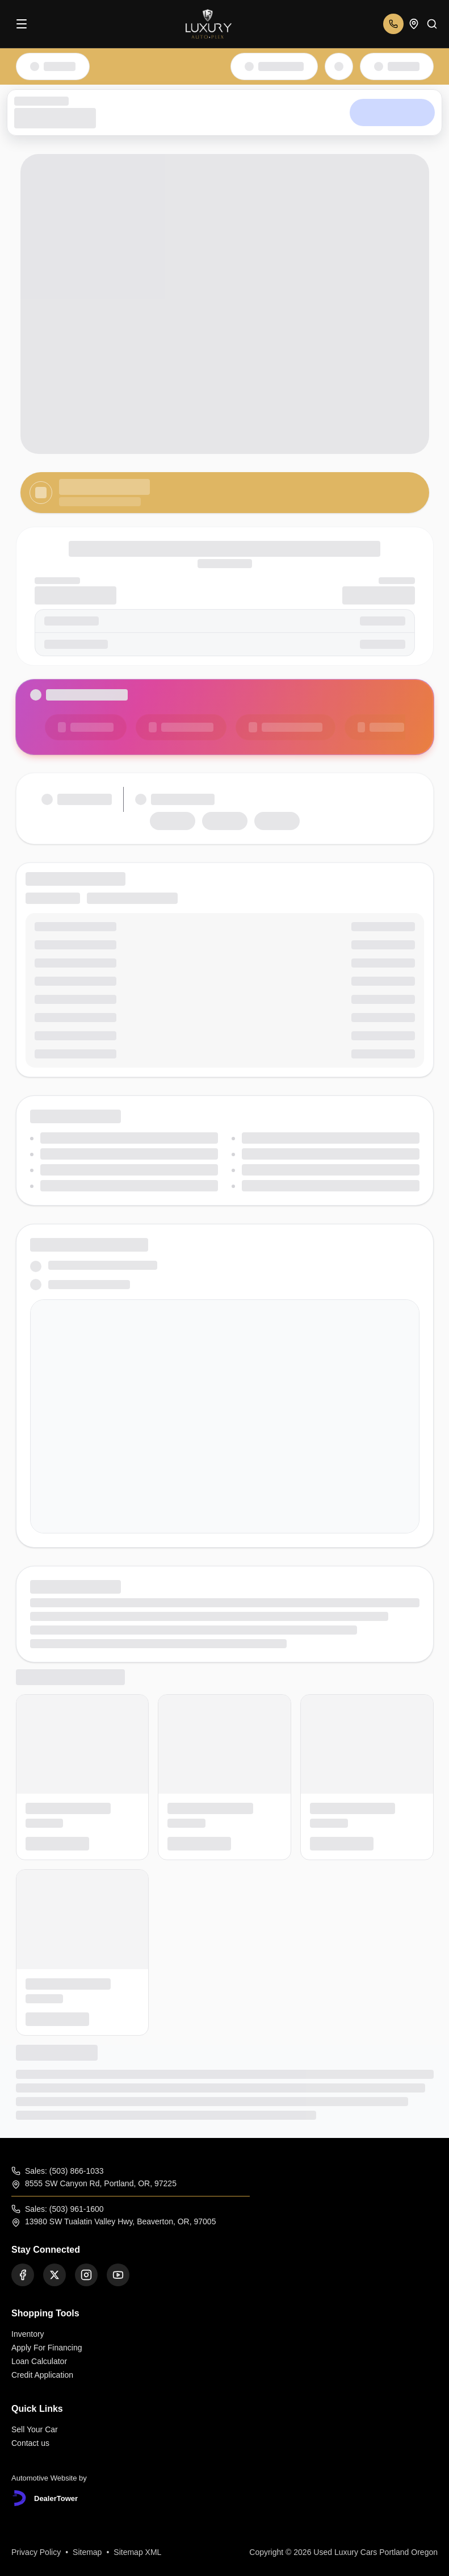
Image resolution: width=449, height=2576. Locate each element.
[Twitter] (54, 2275)
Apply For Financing (46, 2347)
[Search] (432, 24)
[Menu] (21, 23)
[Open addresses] (414, 24)
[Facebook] (22, 2275)
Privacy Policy (36, 2552)
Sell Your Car (34, 2429)
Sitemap (87, 2552)
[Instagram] (86, 2275)
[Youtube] (118, 2275)
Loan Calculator (39, 2361)
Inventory (27, 2334)
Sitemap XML (137, 2552)
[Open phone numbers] (393, 24)
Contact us (30, 2443)
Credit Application (42, 2374)
